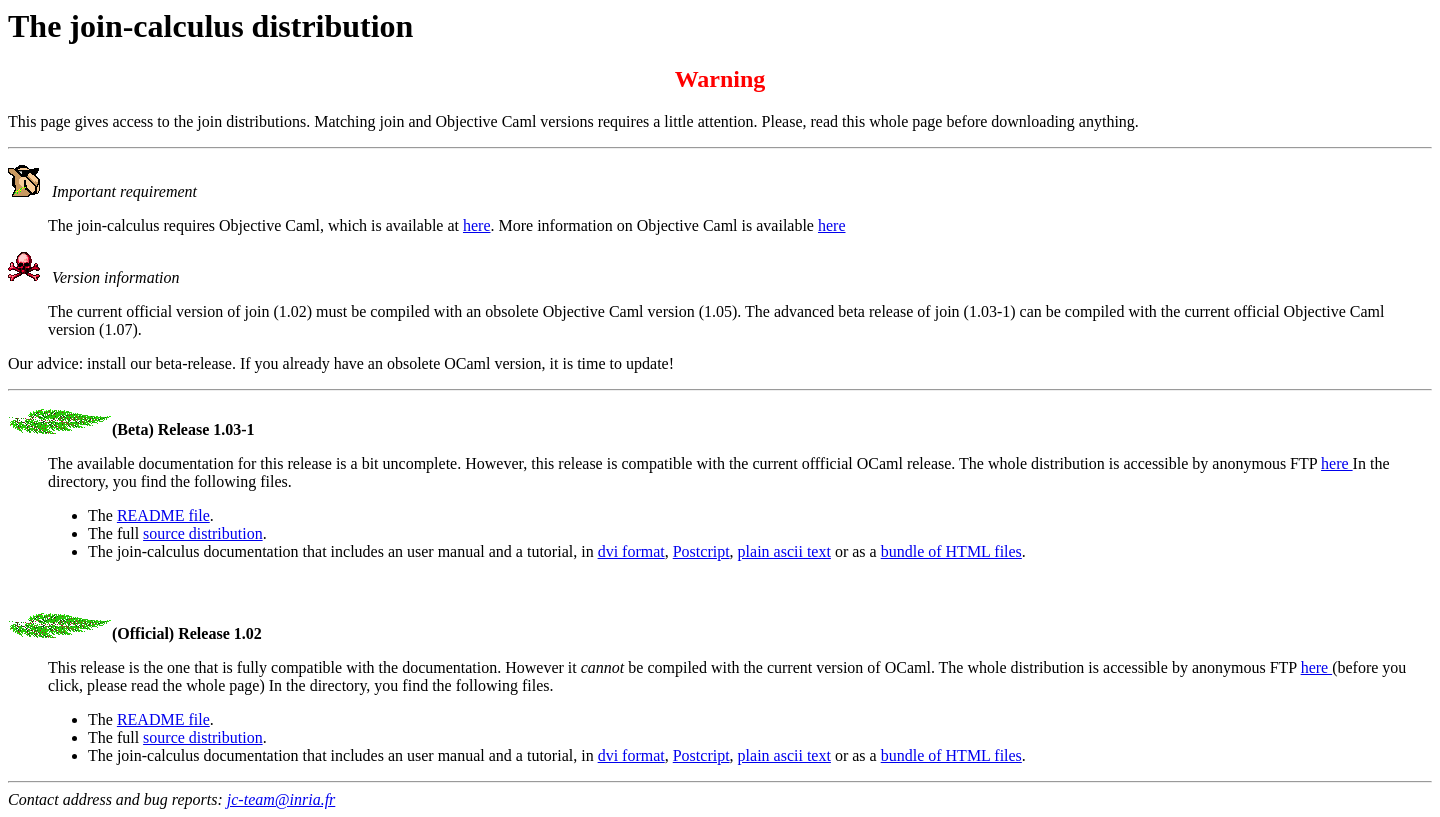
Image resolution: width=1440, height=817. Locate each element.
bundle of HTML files (951, 551)
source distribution (203, 533)
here (477, 225)
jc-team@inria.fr (281, 799)
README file (163, 515)
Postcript (701, 551)
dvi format (631, 551)
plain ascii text (784, 551)
